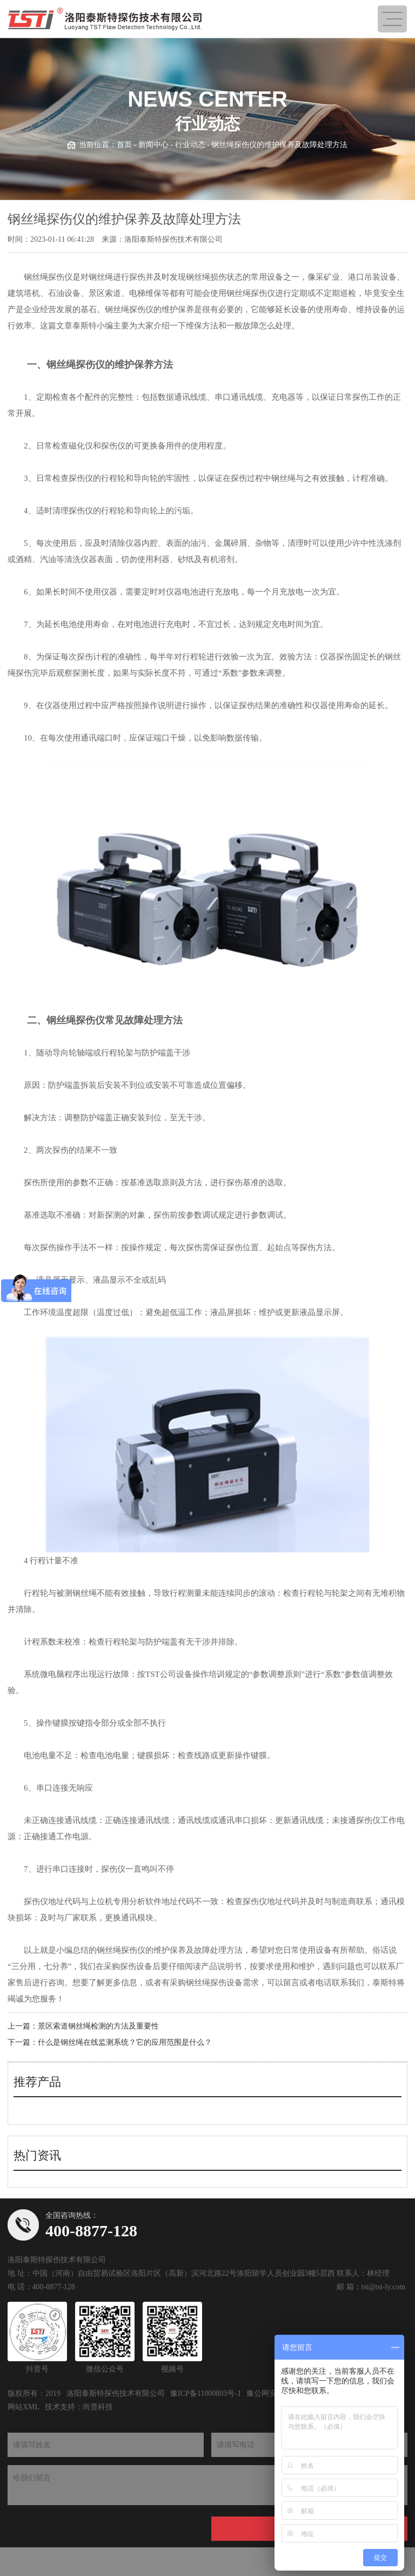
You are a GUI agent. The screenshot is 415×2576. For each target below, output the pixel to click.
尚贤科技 (98, 2407)
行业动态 (190, 145)
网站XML (23, 2407)
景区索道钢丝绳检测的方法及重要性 (98, 2026)
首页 (124, 145)
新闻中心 (153, 145)
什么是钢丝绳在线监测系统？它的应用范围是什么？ (125, 2042)
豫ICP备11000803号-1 (205, 2393)
